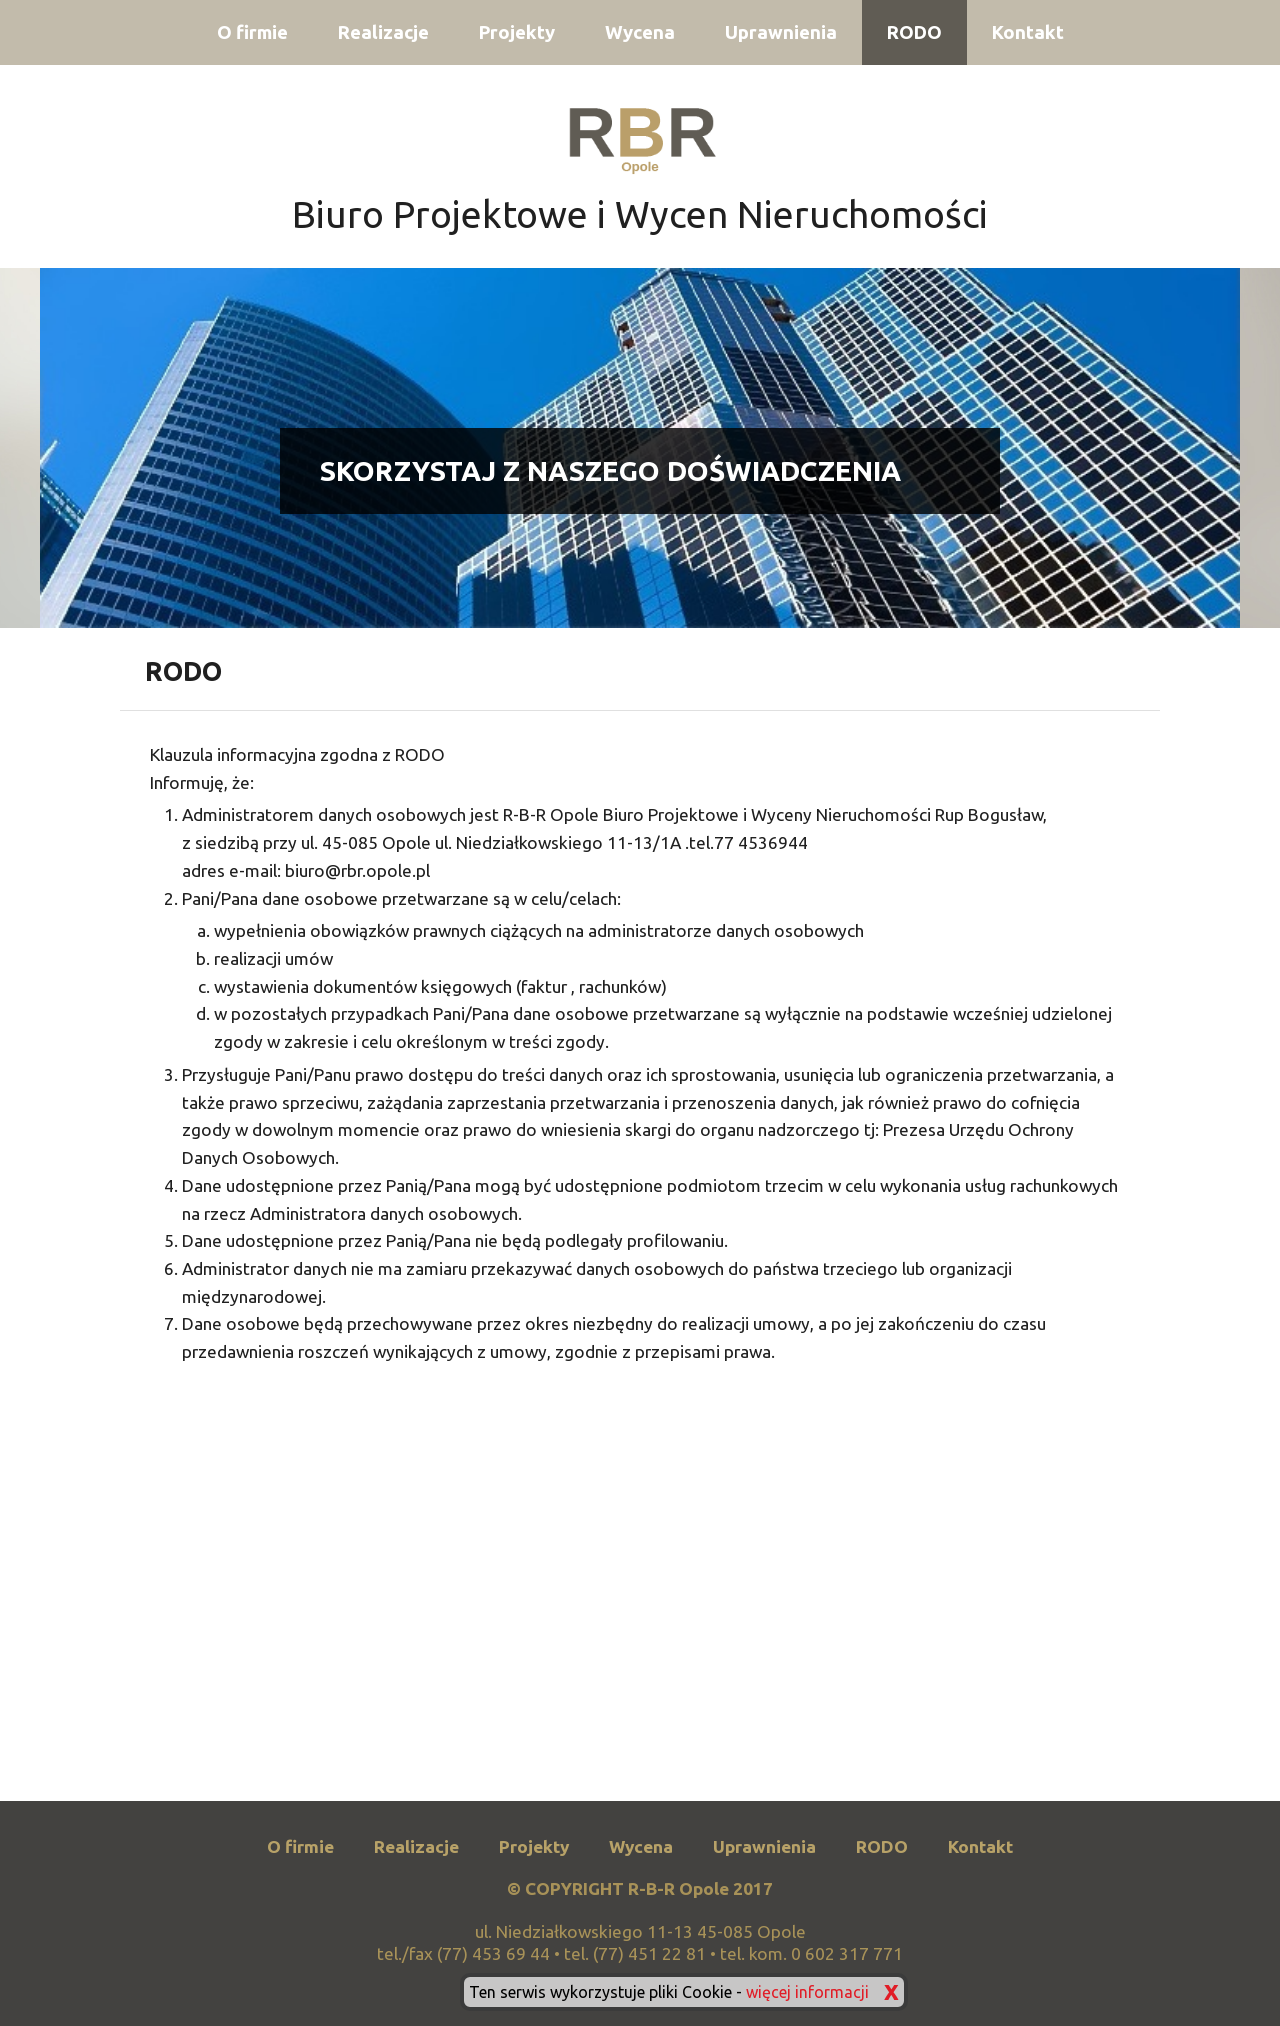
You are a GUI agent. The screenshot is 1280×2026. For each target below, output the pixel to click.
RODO (914, 32)
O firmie (252, 32)
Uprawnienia (781, 32)
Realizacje (383, 32)
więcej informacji (807, 1992)
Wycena (640, 32)
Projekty (517, 32)
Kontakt (1028, 32)
